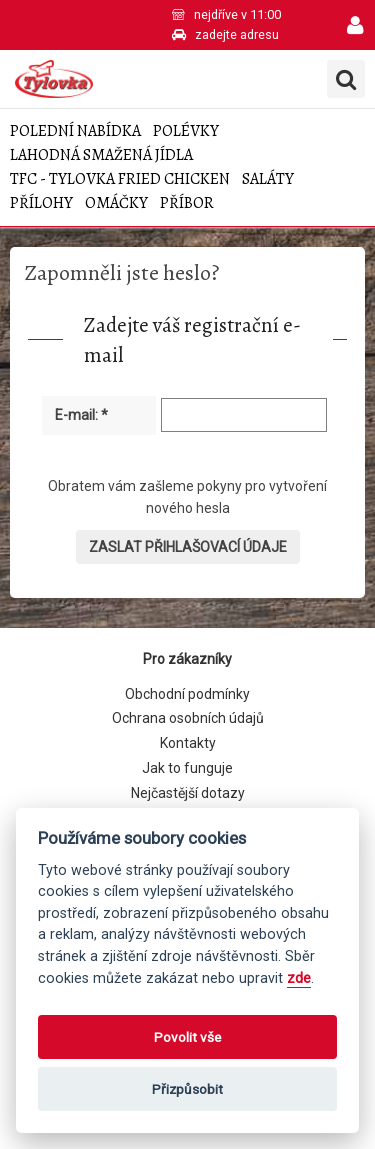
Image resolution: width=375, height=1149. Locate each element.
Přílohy (41, 203)
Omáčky (116, 203)
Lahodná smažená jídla (101, 155)
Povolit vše (187, 1037)
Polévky (186, 131)
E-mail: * (81, 415)
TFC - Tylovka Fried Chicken (120, 179)
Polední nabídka (75, 131)
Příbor (187, 203)
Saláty (268, 179)
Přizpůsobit (187, 1089)
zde (299, 978)
